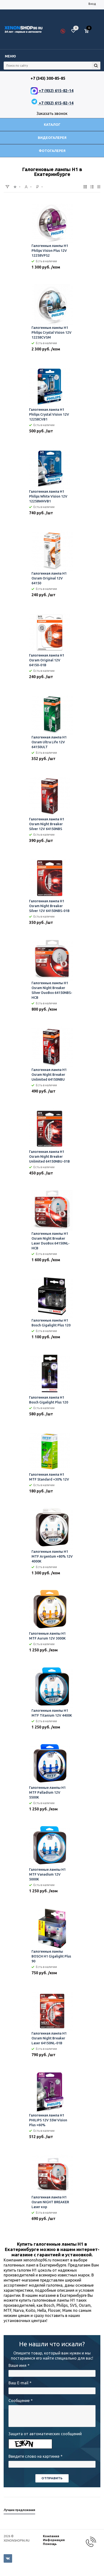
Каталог (52, 125)
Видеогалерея (52, 138)
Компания (51, 2536)
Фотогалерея (52, 151)
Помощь (50, 2543)
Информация (54, 2540)
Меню (10, 56)
